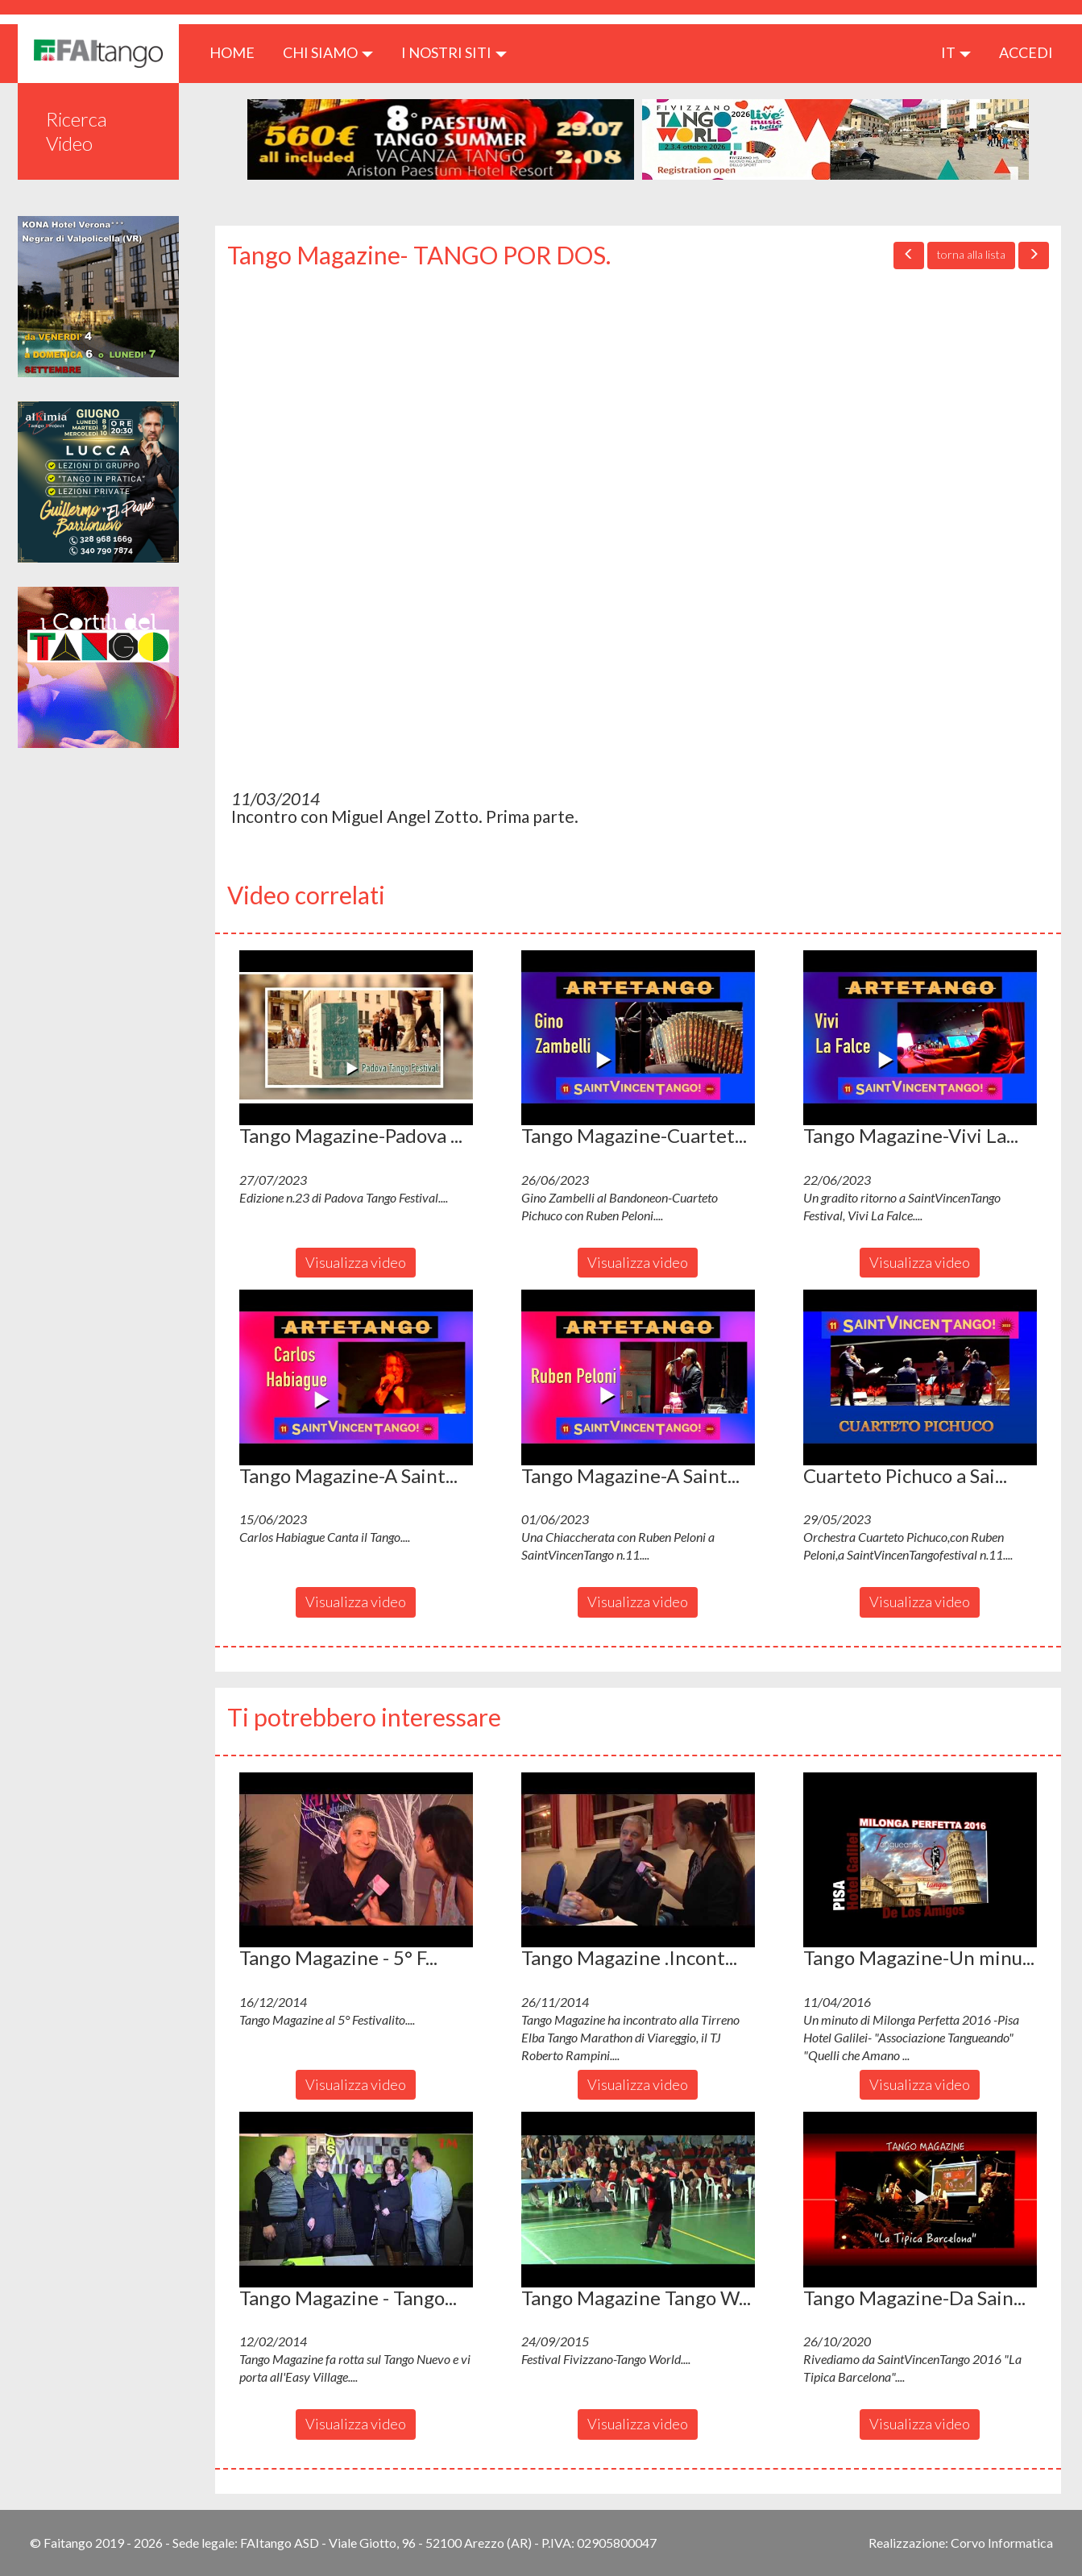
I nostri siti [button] (454, 52)
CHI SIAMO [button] (328, 52)
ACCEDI (1026, 52)
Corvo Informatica (1002, 2542)
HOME (238, 52)
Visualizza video (355, 1262)
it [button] (956, 52)
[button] (356, 1038)
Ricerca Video (76, 131)
